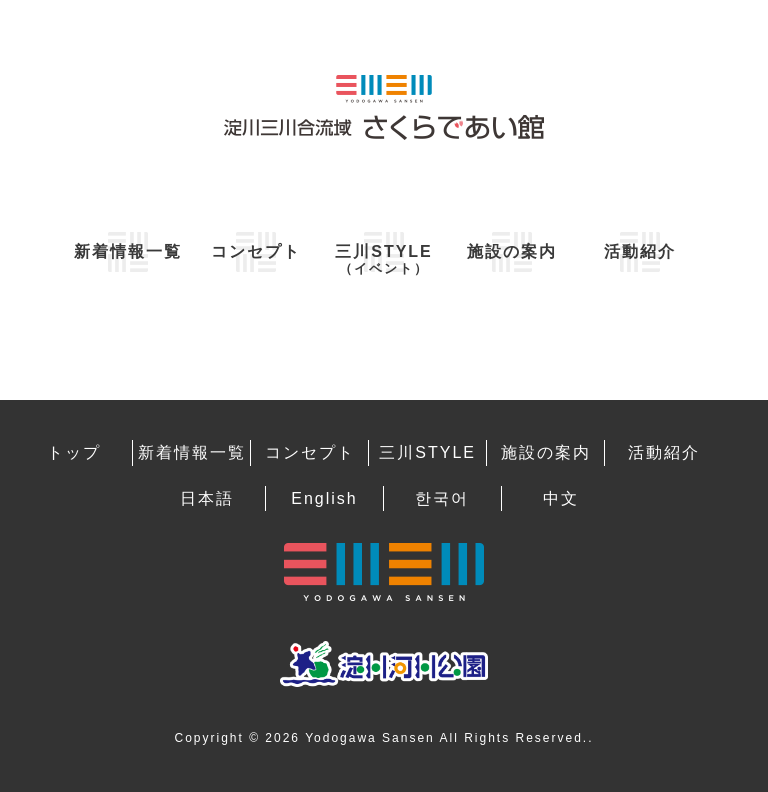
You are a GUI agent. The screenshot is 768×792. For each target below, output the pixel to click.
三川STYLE (384, 259)
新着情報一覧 (128, 251)
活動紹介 (640, 251)
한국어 (442, 498)
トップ (74, 452)
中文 (561, 498)
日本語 (207, 498)
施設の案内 (512, 251)
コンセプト (256, 251)
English (324, 498)
